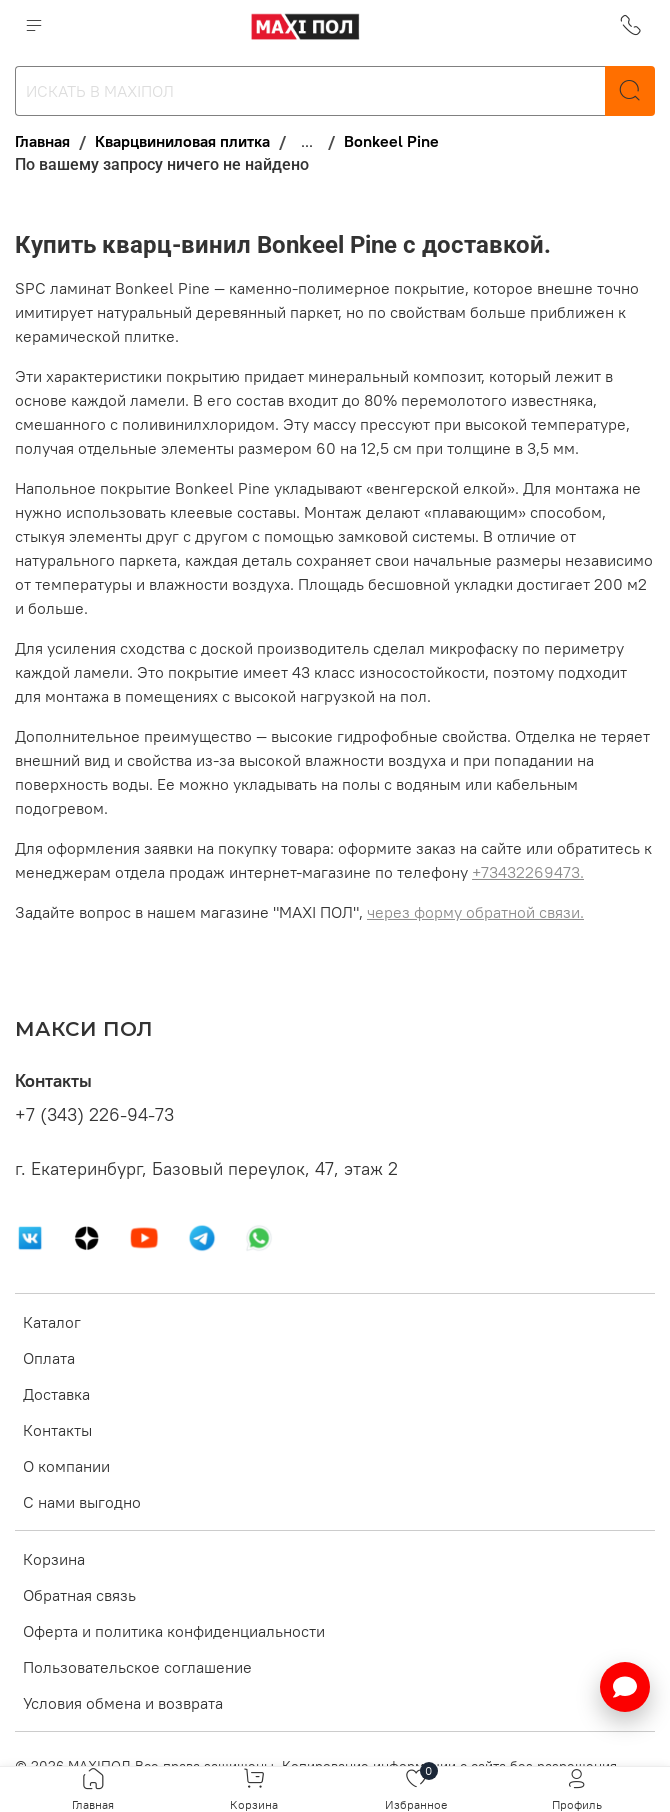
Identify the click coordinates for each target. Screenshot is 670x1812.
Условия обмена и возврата (123, 1703)
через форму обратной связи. (475, 912)
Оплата (49, 1358)
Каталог (52, 1322)
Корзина (54, 1559)
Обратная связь (79, 1595)
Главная (42, 141)
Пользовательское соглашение (137, 1667)
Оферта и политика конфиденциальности (174, 1631)
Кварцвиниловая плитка (182, 141)
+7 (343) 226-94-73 (94, 1115)
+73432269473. (528, 872)
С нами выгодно (82, 1502)
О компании (66, 1466)
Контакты (57, 1430)
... (307, 141)
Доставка (56, 1394)
